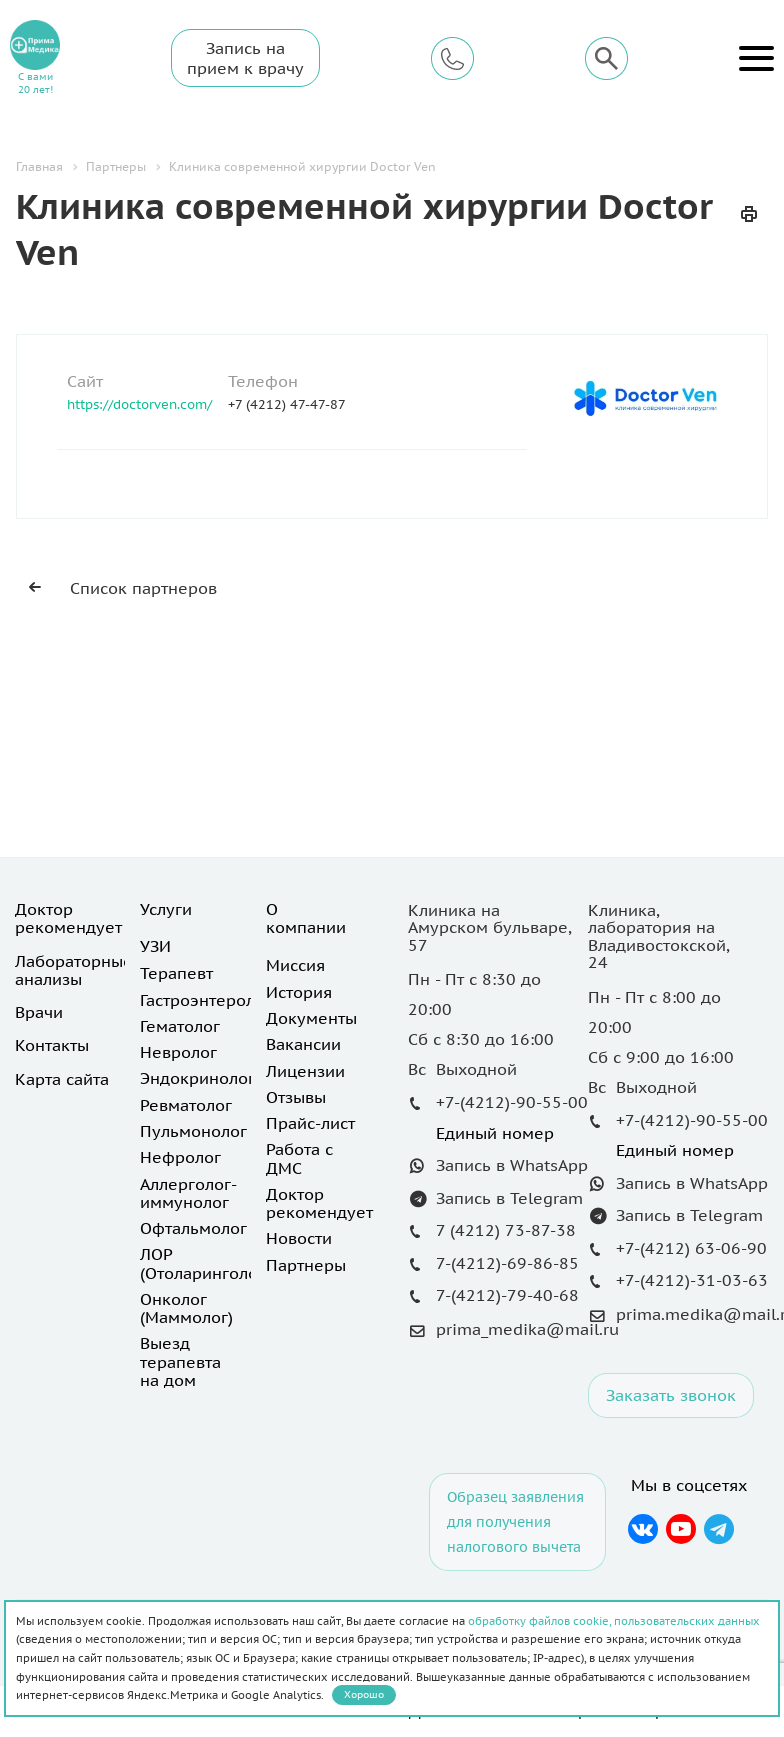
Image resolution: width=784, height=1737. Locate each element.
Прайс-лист (310, 1123)
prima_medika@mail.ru (527, 1329)
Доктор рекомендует (68, 918)
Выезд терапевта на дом (180, 1361)
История (299, 992)
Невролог (178, 1052)
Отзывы (296, 1097)
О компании (306, 918)
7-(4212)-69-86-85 (507, 1263)
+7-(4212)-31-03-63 (692, 1280)
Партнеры (306, 1265)
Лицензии (305, 1071)
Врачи (39, 1012)
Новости (299, 1238)
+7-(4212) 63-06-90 (691, 1248)
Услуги (166, 909)
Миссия (295, 965)
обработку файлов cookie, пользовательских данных (614, 1621)
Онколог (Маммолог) (186, 1308)
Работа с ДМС (299, 1158)
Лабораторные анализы (74, 970)
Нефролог (180, 1157)
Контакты (52, 1045)
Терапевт (176, 973)
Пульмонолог (193, 1131)
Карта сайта (62, 1079)
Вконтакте (642, 1529)
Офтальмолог (193, 1228)
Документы (311, 1018)
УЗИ (155, 946)
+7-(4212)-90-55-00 (512, 1102)
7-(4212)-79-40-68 (507, 1295)
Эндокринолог (197, 1078)
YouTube (681, 1529)
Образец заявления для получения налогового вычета (515, 1521)
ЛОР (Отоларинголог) (205, 1263)
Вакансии (303, 1044)
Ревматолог (186, 1105)
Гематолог (180, 1026)
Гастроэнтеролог (206, 1000)
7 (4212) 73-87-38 (506, 1230)
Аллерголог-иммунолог (188, 1193)
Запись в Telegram (509, 1198)
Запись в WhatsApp (512, 1165)
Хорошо (364, 1694)
